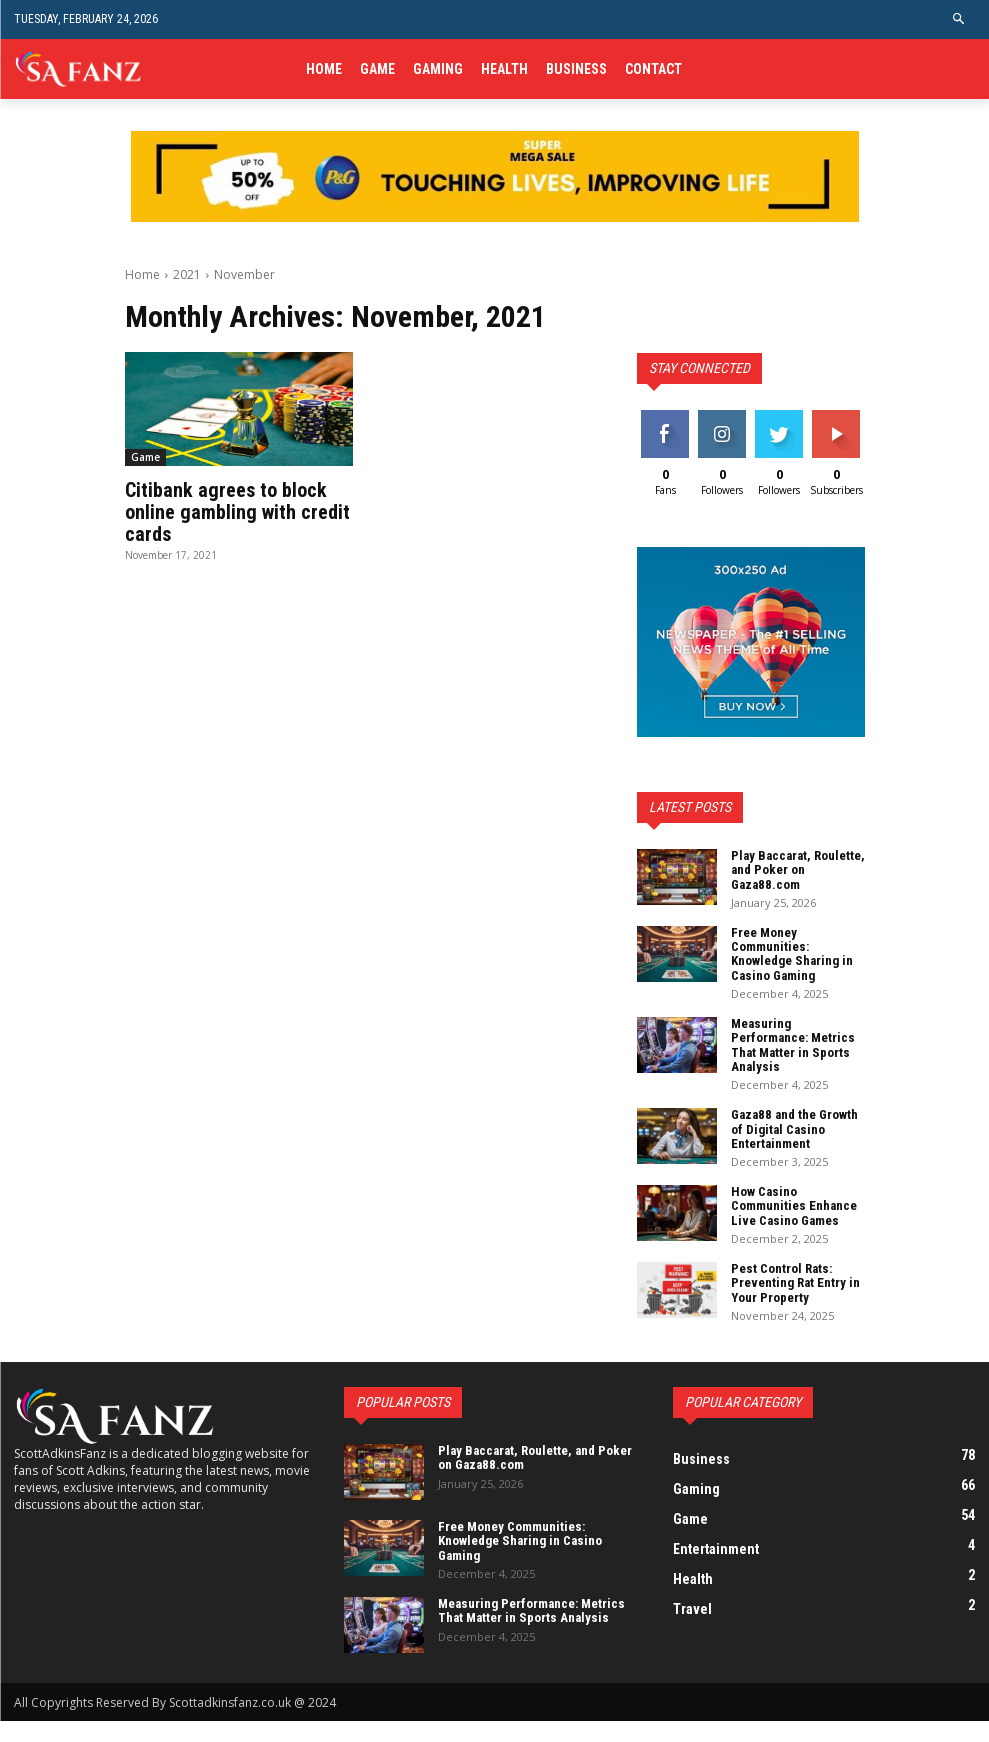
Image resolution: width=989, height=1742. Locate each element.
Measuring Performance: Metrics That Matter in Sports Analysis (793, 1045)
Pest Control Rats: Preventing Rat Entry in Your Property (795, 1283)
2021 (187, 274)
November (244, 274)
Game (145, 457)
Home (142, 274)
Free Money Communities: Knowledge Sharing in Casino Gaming (792, 954)
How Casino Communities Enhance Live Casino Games (794, 1206)
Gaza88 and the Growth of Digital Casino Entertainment (794, 1129)
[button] (959, 19)
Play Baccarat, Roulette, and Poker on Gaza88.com (798, 870)
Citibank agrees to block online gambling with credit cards (237, 512)
